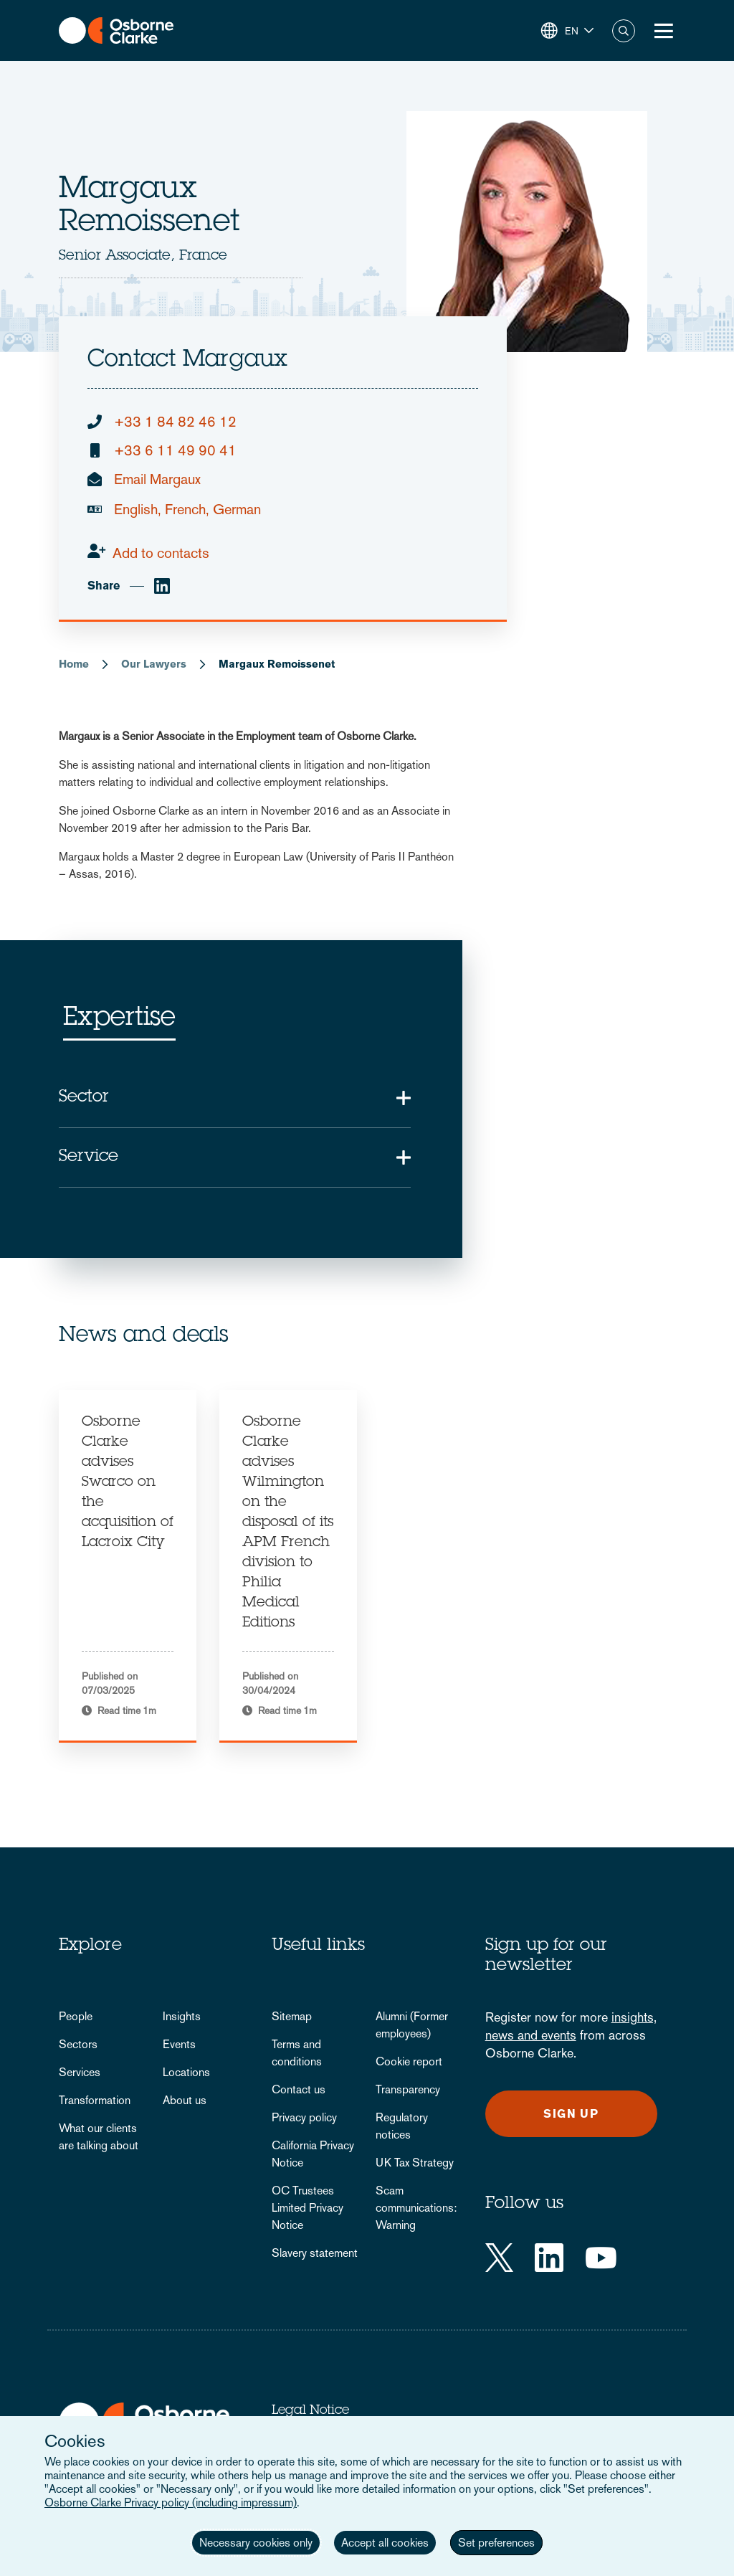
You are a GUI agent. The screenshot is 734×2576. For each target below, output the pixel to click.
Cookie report (409, 2061)
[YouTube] (601, 2257)
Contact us (298, 2089)
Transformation (94, 2100)
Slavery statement (315, 2253)
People (75, 2016)
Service (88, 1157)
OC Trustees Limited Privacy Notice (307, 2208)
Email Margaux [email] (157, 479)
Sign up (571, 2114)
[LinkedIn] (549, 2257)
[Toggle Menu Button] (663, 30)
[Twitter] (499, 2257)
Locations (186, 2072)
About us (184, 2100)
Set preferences (496, 2542)
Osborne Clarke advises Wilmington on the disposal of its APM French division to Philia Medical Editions (287, 1523)
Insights (182, 2016)
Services (79, 2072)
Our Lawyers (153, 664)
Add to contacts (161, 553)
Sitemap (292, 2016)
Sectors (78, 2044)
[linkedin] (162, 586)
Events (179, 2044)
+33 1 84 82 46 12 (175, 422)
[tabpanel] (127, 1566)
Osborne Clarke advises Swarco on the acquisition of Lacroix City (127, 1483)
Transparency (408, 2089)
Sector (84, 1098)
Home (74, 664)
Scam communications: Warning (416, 2208)
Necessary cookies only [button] (256, 2542)
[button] (567, 30)
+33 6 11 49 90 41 (175, 450)
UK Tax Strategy (415, 2162)
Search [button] (623, 30)
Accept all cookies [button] (385, 2542)
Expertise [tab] (119, 1019)
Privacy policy (304, 2117)
